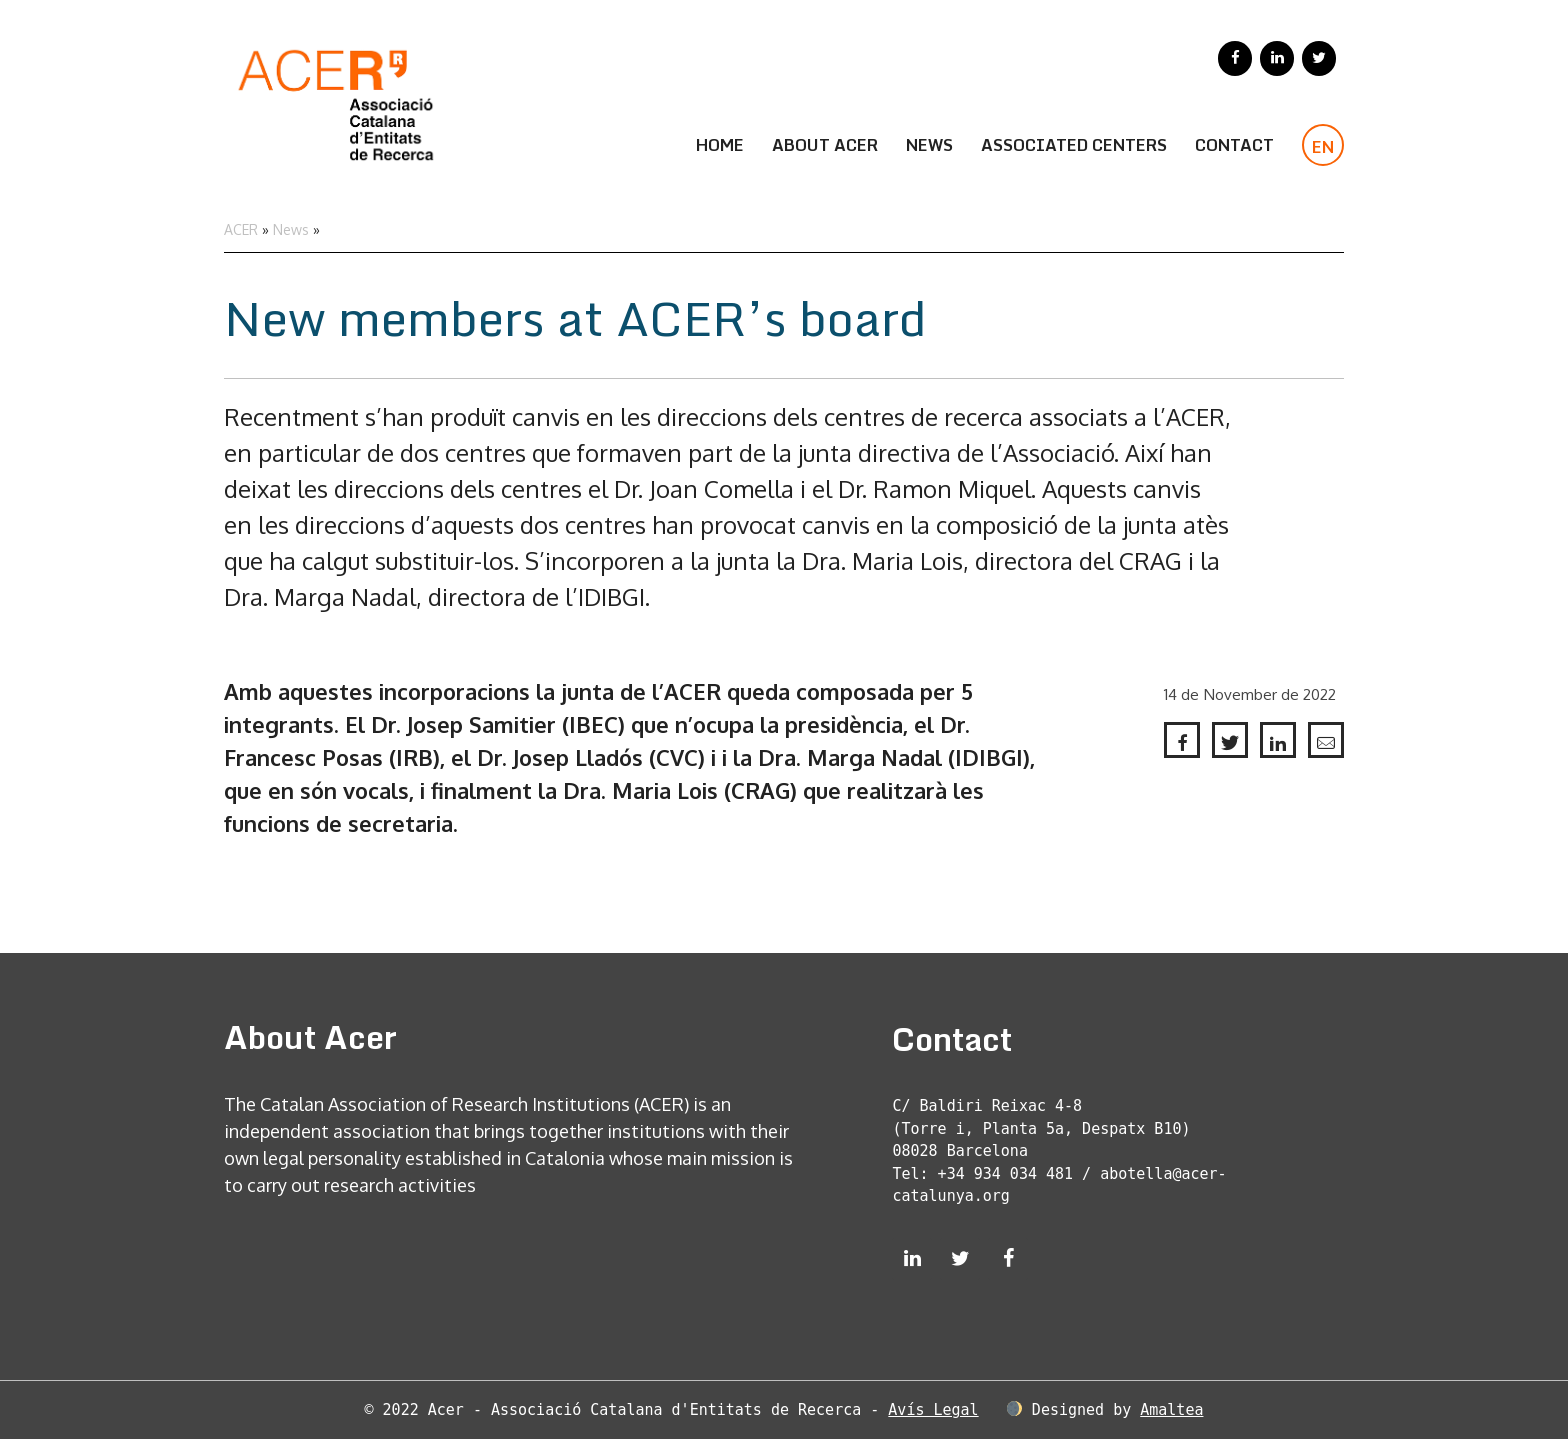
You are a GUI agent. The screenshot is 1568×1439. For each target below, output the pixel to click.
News (929, 145)
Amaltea (1171, 1410)
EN (1323, 147)
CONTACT (1234, 145)
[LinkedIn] (1277, 58)
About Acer (825, 145)
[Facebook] (1235, 58)
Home (720, 145)
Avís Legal (933, 1410)
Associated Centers (1074, 145)
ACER (241, 229)
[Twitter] (1319, 58)
